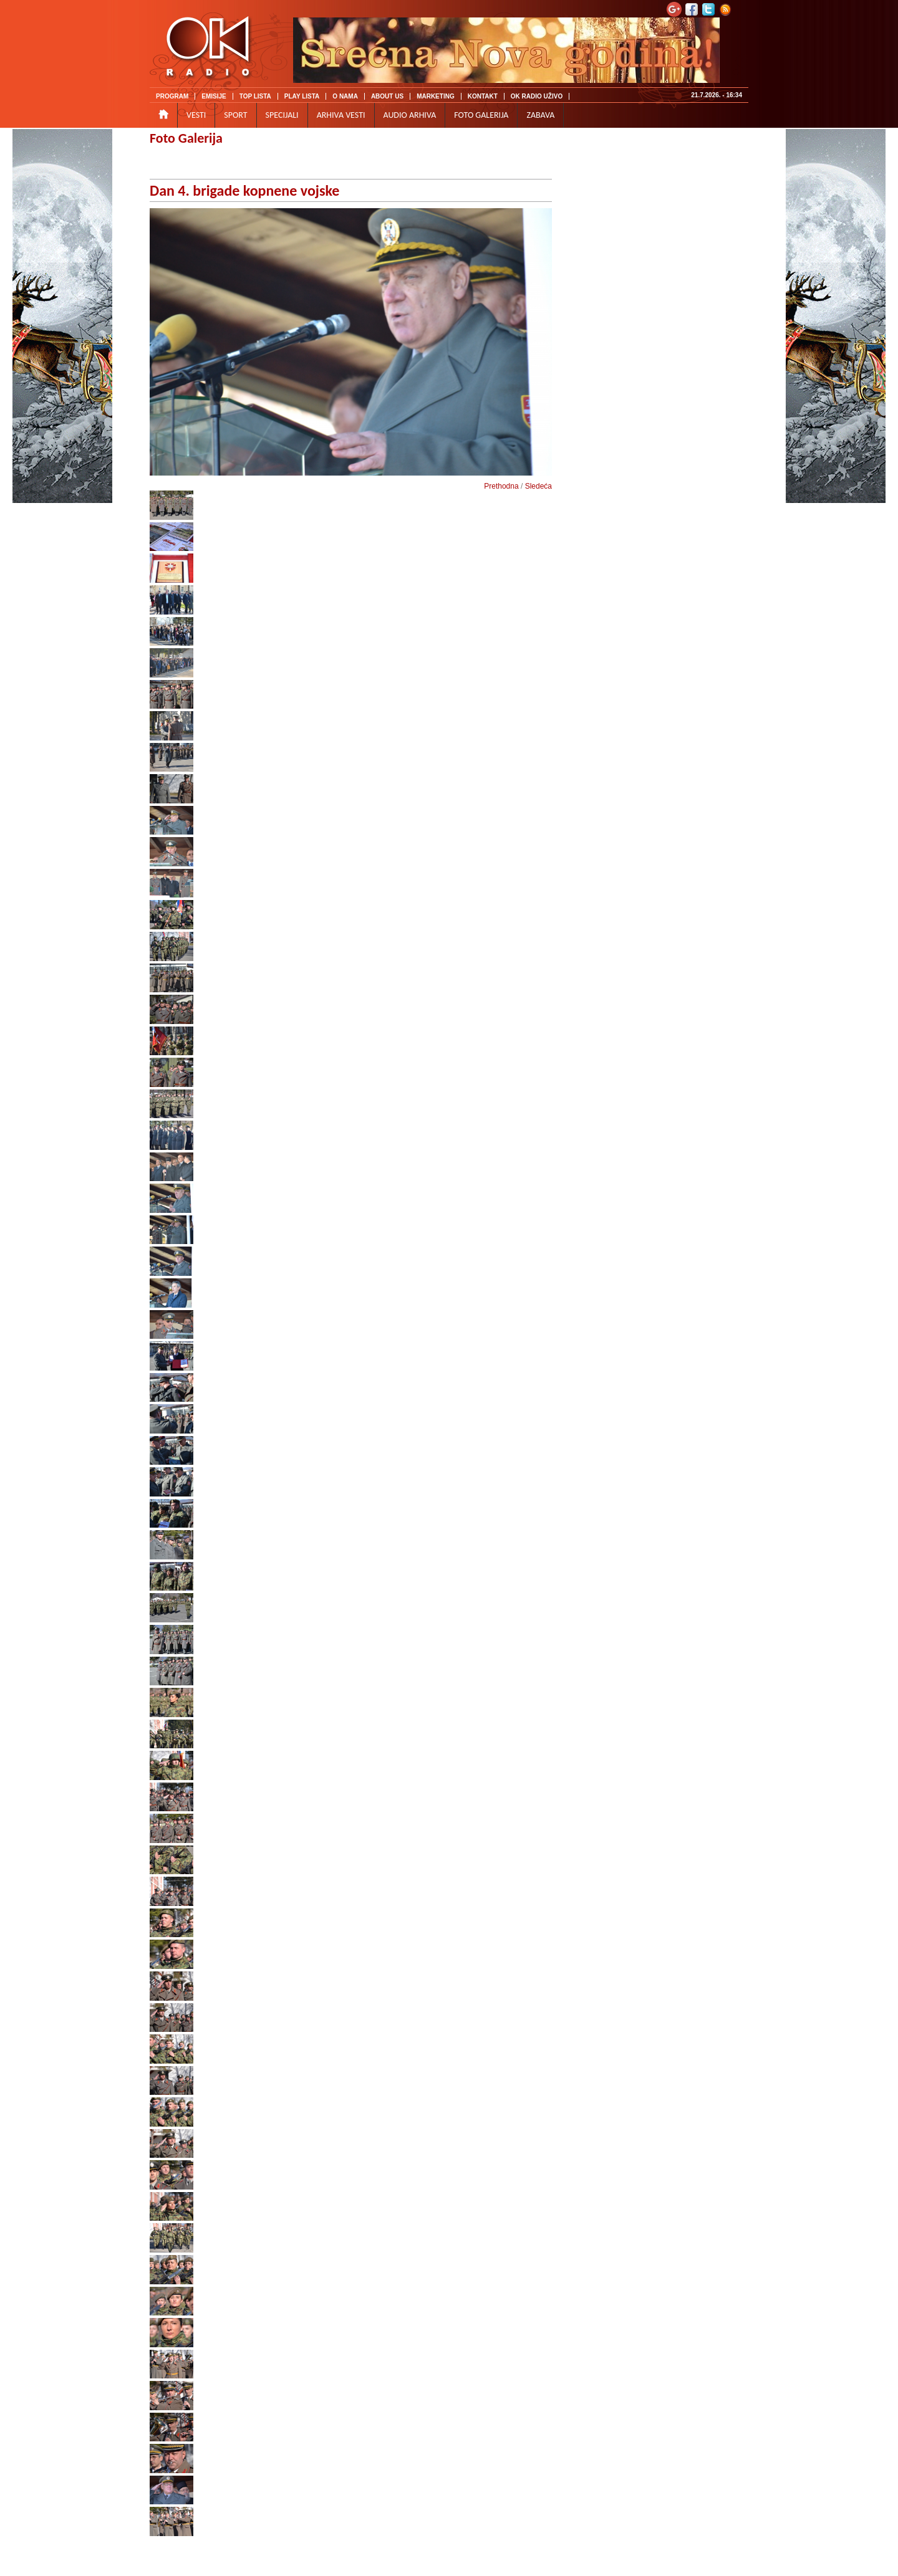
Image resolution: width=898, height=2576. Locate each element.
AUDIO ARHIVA (410, 115)
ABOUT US (387, 96)
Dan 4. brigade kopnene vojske (244, 190)
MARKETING (436, 96)
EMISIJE (213, 96)
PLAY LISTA (302, 96)
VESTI (196, 115)
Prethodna (501, 486)
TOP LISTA (255, 96)
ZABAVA (540, 115)
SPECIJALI (282, 115)
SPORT (235, 115)
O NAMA (345, 96)
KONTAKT (483, 96)
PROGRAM (172, 96)
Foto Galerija (186, 138)
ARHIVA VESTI (341, 115)
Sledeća (538, 486)
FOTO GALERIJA (481, 115)
